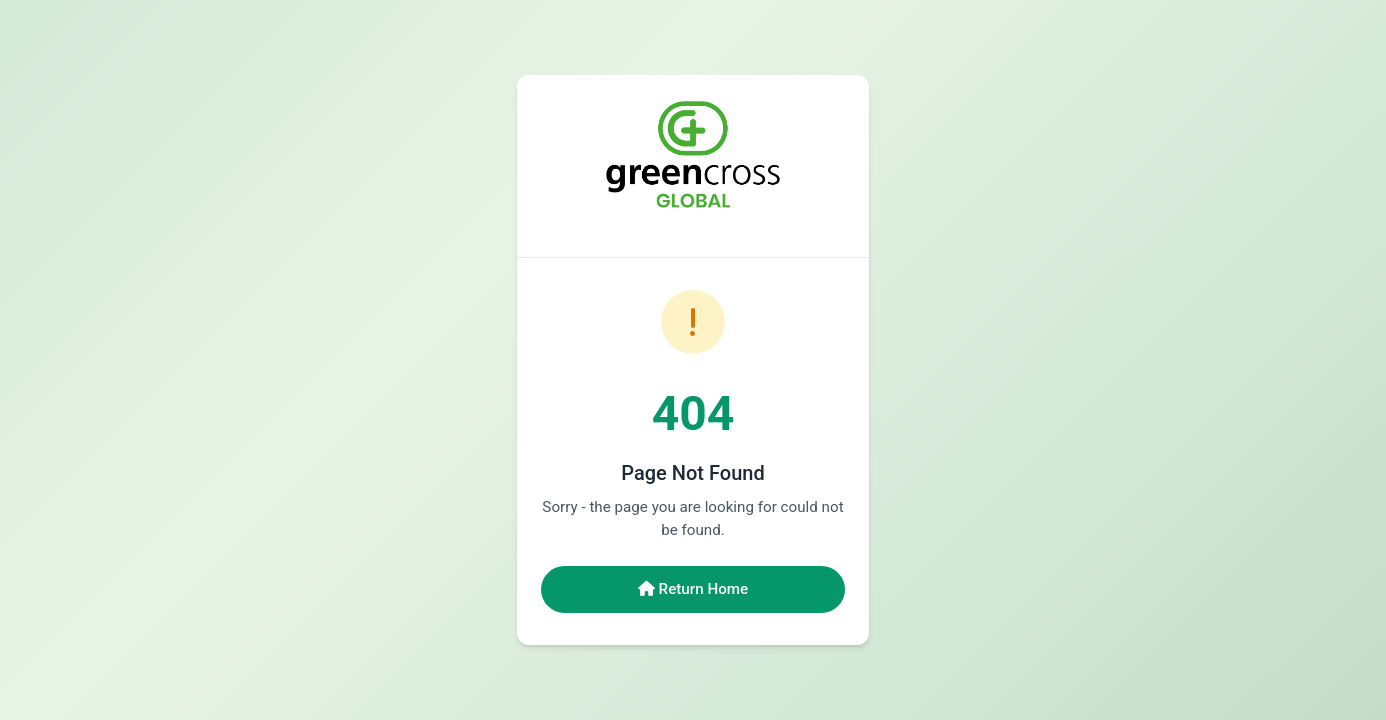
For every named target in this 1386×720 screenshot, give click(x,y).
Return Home (693, 589)
